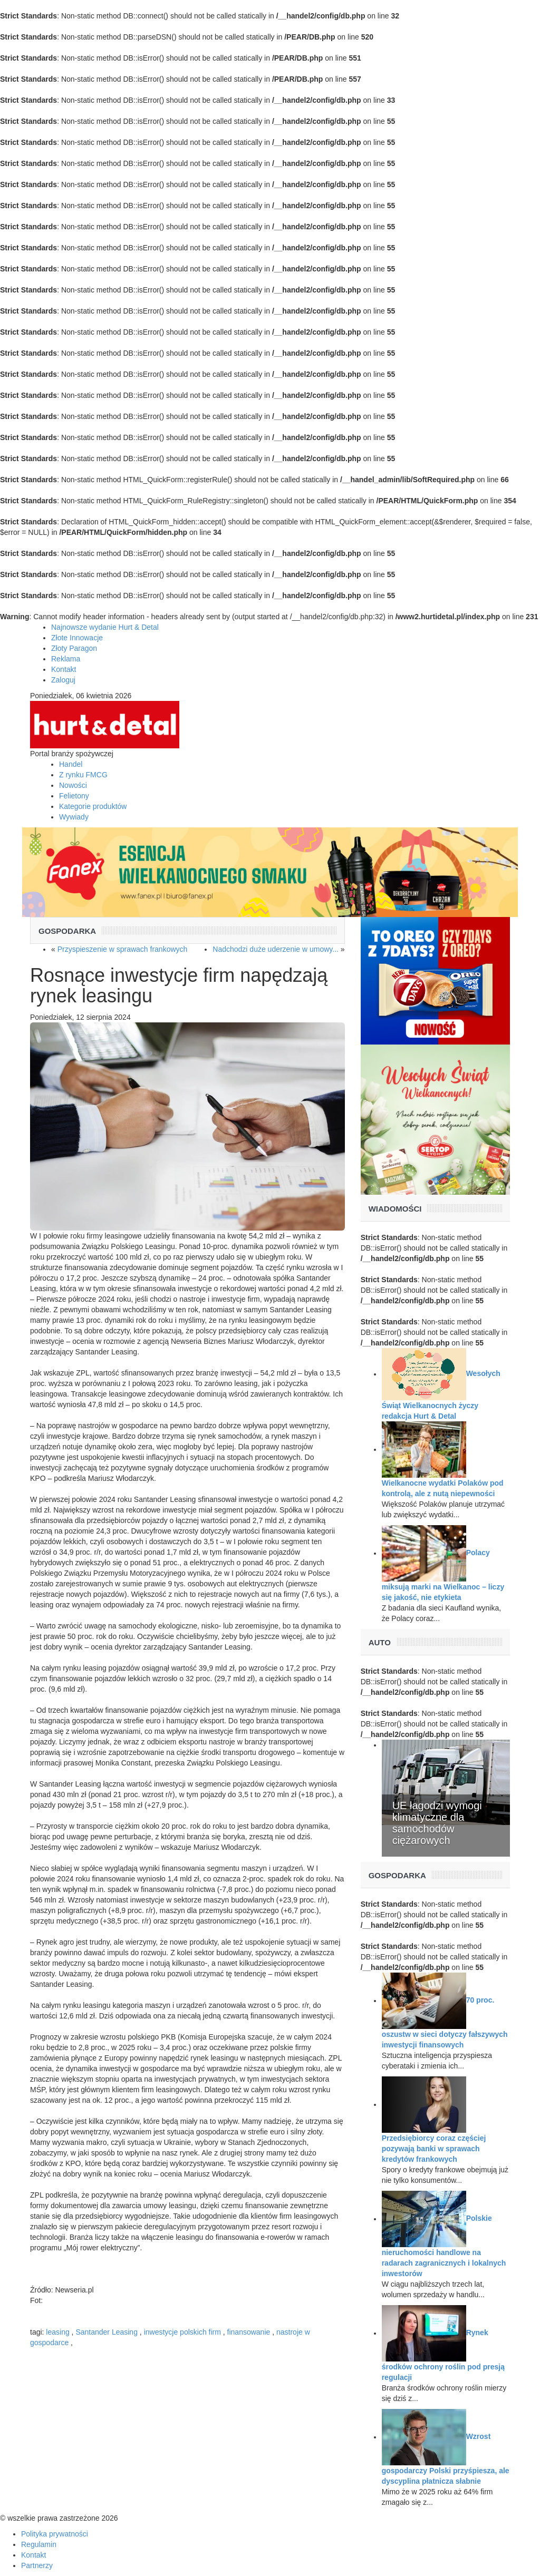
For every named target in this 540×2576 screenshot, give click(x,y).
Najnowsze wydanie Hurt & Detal (105, 627)
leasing (57, 2332)
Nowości (73, 785)
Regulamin (38, 2544)
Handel (70, 764)
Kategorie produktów (93, 806)
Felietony (74, 796)
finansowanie (249, 2332)
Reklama (65, 659)
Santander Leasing (106, 2332)
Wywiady (74, 817)
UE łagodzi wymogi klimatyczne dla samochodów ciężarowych (437, 1823)
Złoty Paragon (74, 648)
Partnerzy (37, 2565)
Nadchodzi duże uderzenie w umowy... (276, 949)
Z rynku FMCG (83, 774)
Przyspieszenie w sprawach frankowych (122, 949)
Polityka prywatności (54, 2534)
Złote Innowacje (77, 637)
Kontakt (63, 669)
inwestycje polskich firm (182, 2332)
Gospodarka (67, 930)
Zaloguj (63, 680)
